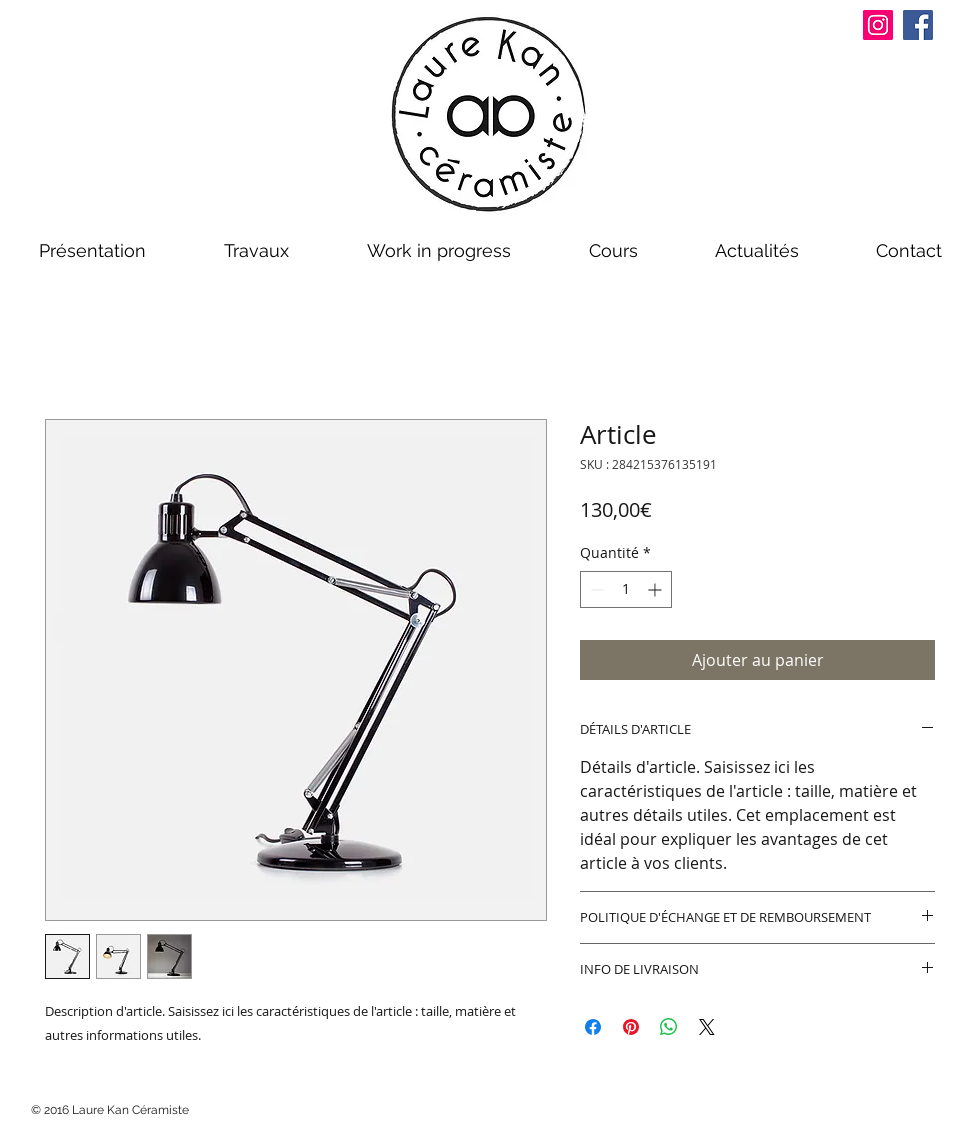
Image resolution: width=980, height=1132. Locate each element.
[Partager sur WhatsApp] (669, 1027)
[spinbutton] (626, 589)
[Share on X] (707, 1027)
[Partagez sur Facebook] (593, 1027)
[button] (92, 251)
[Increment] (656, 589)
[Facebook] (918, 25)
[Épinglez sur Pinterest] (631, 1027)
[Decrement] (595, 589)
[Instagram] (878, 25)
